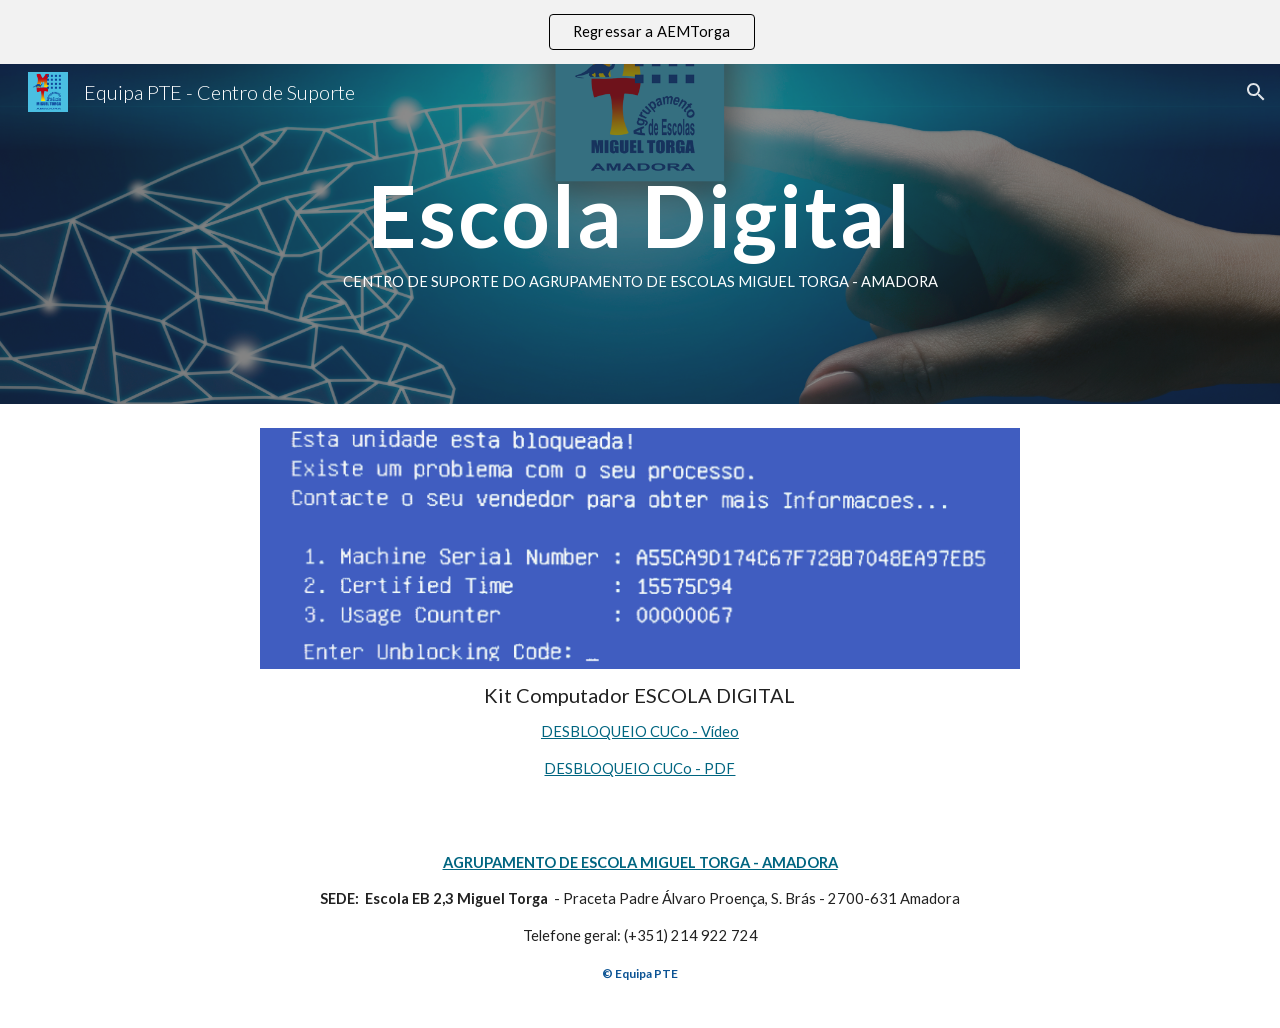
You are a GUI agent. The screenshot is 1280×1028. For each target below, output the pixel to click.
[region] (640, 32)
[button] (1256, 92)
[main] (640, 234)
